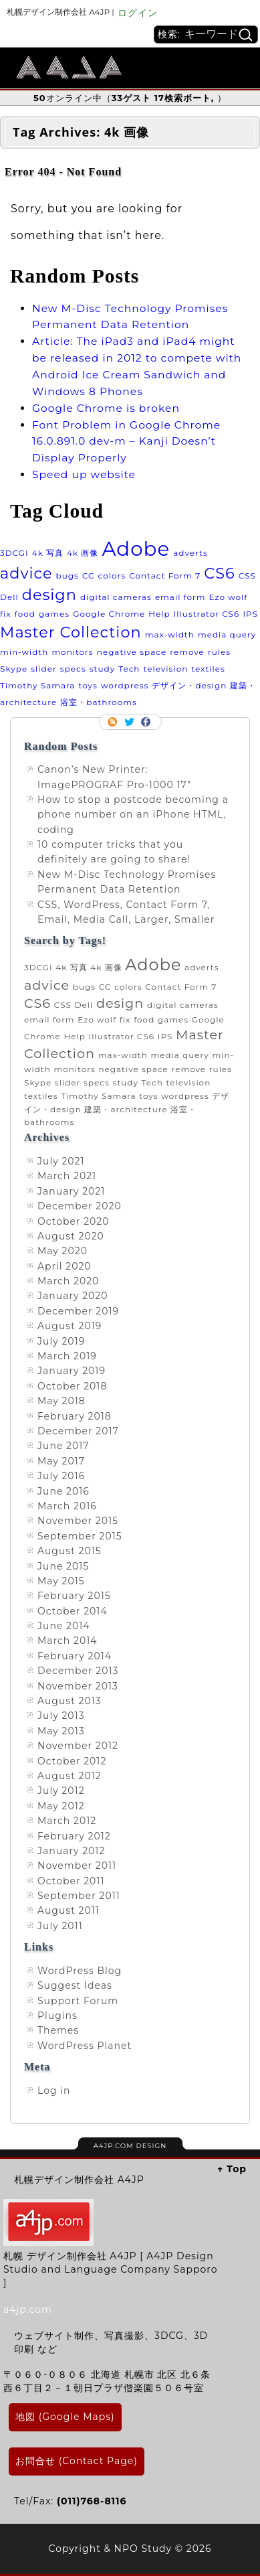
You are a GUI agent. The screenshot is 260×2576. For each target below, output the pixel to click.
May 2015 (61, 1581)
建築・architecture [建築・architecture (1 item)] (125, 1109)
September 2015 (79, 1536)
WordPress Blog (79, 1971)
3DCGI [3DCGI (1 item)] (14, 553)
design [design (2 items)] (49, 594)
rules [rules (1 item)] (219, 652)
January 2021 (71, 1191)
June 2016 (63, 1491)
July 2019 (61, 1341)
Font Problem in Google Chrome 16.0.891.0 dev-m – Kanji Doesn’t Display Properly (126, 442)
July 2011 (60, 1926)
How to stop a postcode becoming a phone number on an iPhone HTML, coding (133, 814)
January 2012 (71, 1851)
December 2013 (77, 1671)
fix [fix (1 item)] (5, 614)
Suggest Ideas (74, 1985)
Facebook (147, 722)
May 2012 (61, 1806)
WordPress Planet (84, 2046)
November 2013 (77, 1686)
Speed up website (84, 474)
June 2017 (63, 1446)
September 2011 (78, 1896)
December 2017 (78, 1431)
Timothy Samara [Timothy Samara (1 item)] (37, 685)
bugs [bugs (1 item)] (67, 576)
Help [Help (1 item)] (159, 614)
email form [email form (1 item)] (180, 597)
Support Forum (77, 2001)
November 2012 (77, 1746)
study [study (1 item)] (102, 669)
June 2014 (63, 1626)
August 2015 (69, 1551)
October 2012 (71, 1761)
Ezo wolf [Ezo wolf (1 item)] (228, 597)
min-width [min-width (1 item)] (24, 652)
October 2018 (72, 1386)
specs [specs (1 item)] (73, 669)
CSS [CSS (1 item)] (247, 576)
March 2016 (67, 1506)
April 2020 (64, 1266)
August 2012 (69, 1776)
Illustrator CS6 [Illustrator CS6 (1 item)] (207, 614)
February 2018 (74, 1416)
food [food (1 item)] (25, 614)
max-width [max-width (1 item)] (169, 634)
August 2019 (69, 1326)
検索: (169, 34)
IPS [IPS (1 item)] (250, 614)
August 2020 (70, 1236)
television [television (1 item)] (166, 669)
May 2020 (62, 1251)
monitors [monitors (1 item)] (72, 652)
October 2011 (70, 1881)
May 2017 (61, 1461)
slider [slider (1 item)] (44, 669)
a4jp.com (27, 2309)
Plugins (57, 2016)
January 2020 (72, 1296)
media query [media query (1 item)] (227, 634)
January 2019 (71, 1371)
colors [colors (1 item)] (112, 576)
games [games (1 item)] (54, 614)
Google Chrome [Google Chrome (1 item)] (109, 614)
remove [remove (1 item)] (187, 652)
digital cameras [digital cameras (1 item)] (116, 597)
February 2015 (74, 1596)
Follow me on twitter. (130, 722)
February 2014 (74, 1656)
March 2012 (66, 1821)
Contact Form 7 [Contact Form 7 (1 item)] (165, 576)
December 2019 (78, 1311)
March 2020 (68, 1281)
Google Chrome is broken (106, 408)
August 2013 (69, 1701)
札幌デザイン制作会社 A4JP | (60, 12)
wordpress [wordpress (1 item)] (124, 685)
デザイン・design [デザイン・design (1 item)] (189, 685)
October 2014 (72, 1611)
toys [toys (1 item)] (88, 685)
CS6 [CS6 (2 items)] (219, 573)
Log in (53, 2091)
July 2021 (61, 1161)
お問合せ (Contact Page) (76, 2461)
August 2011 (68, 1910)
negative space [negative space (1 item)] (131, 652)
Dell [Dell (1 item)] (9, 597)
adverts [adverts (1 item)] (190, 553)
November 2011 (76, 1866)
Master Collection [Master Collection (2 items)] (71, 632)
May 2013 (61, 1731)
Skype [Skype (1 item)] (13, 669)
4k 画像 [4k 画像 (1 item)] (82, 553)
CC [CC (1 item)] (88, 576)
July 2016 (61, 1476)
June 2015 (63, 1566)
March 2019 (67, 1356)
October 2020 (73, 1221)
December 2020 (79, 1206)
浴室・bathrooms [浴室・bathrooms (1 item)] (98, 702)
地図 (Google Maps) (65, 2417)
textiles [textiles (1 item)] (208, 669)
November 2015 (77, 1521)
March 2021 (66, 1176)
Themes (58, 2030)
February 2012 (74, 1836)
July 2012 (61, 1791)
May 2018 (61, 1401)
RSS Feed (113, 722)
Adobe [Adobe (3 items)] (136, 548)
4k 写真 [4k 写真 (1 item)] (47, 553)
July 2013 (61, 1716)
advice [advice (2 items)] (26, 573)
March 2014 (67, 1641)
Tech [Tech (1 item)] (129, 669)
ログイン (138, 13)
